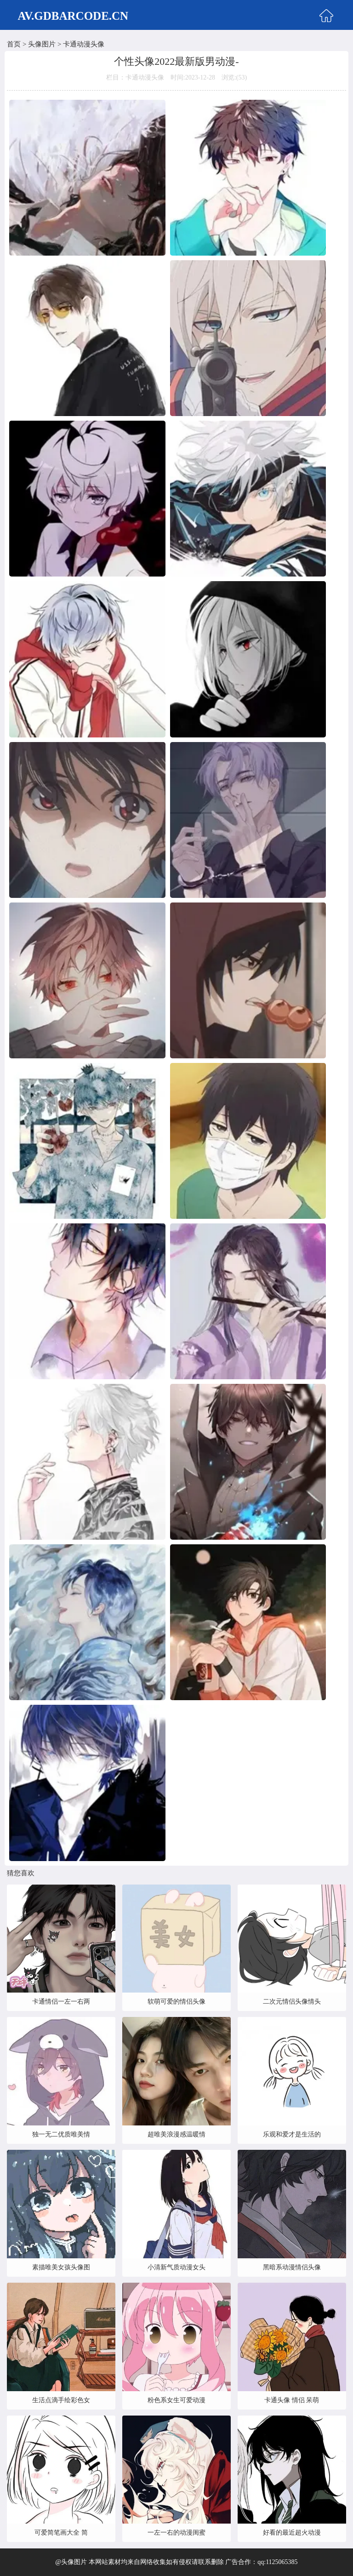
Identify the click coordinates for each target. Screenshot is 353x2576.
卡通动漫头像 (83, 44)
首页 (14, 44)
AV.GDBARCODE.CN (72, 16)
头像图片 (42, 44)
